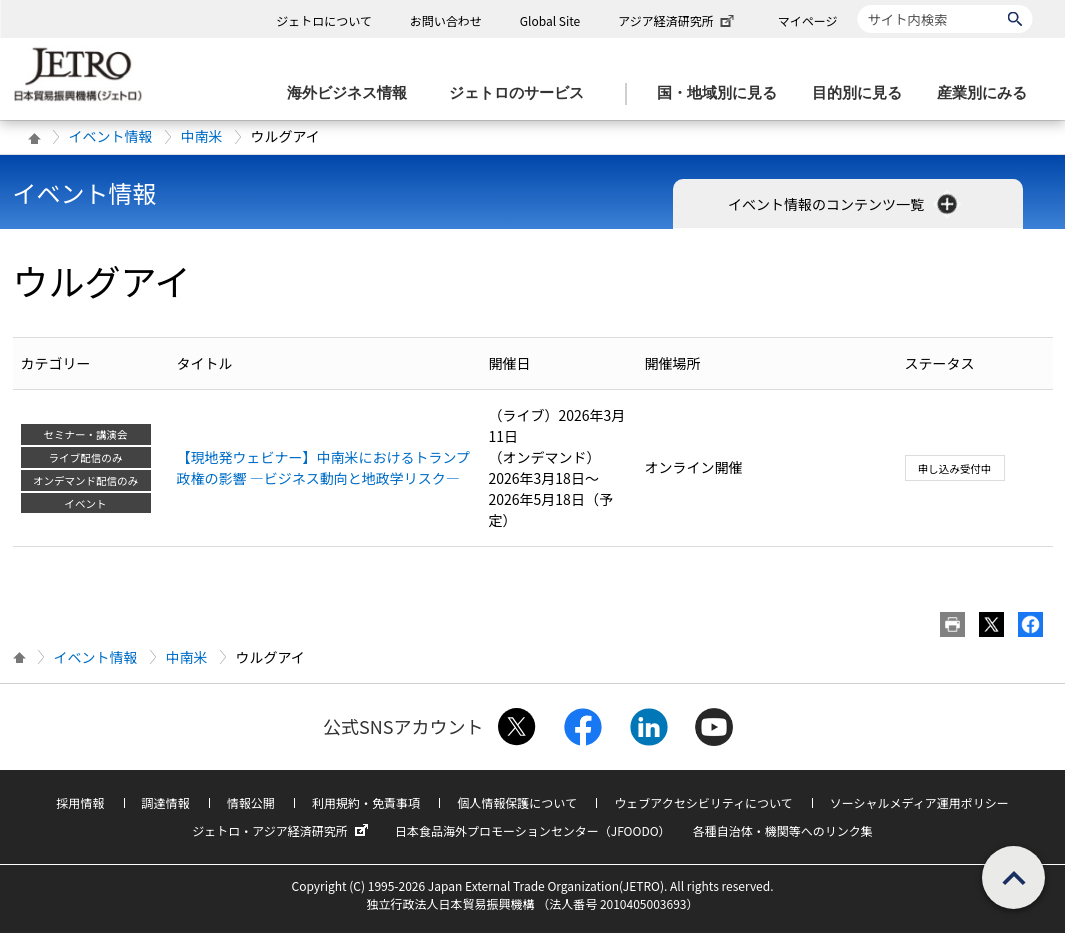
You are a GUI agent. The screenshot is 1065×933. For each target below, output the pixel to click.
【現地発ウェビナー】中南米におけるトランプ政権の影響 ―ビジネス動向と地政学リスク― (324, 467)
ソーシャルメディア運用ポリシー (919, 802)
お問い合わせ (446, 20)
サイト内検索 (857, 4)
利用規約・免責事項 (366, 802)
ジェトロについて (324, 20)
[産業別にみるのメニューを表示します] (988, 93)
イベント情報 (111, 136)
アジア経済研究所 (678, 20)
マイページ (808, 20)
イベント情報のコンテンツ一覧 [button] (844, 204)
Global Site (550, 20)
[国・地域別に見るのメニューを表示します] (723, 93)
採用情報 (80, 802)
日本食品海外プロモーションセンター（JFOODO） (533, 830)
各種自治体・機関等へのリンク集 (783, 830)
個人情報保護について (517, 802)
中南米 (202, 136)
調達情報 (166, 802)
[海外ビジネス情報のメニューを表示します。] (353, 93)
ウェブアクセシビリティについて (703, 802)
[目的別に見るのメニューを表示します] (863, 93)
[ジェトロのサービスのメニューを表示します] (522, 93)
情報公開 (251, 802)
